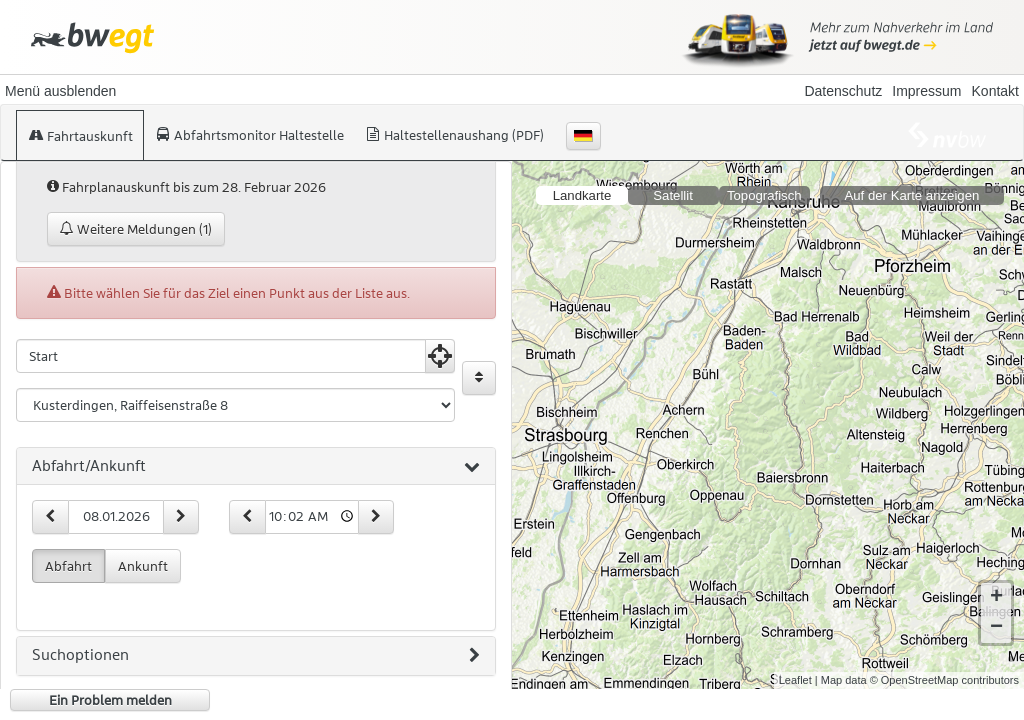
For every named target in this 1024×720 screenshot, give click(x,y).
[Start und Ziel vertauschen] (479, 378)
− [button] (996, 628)
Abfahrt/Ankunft (256, 467)
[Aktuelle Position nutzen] (440, 356)
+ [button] (996, 598)
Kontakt (995, 91)
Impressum (926, 91)
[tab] (256, 467)
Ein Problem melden (110, 700)
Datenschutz (843, 91)
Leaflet (795, 680)
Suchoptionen (256, 656)
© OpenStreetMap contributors (944, 680)
